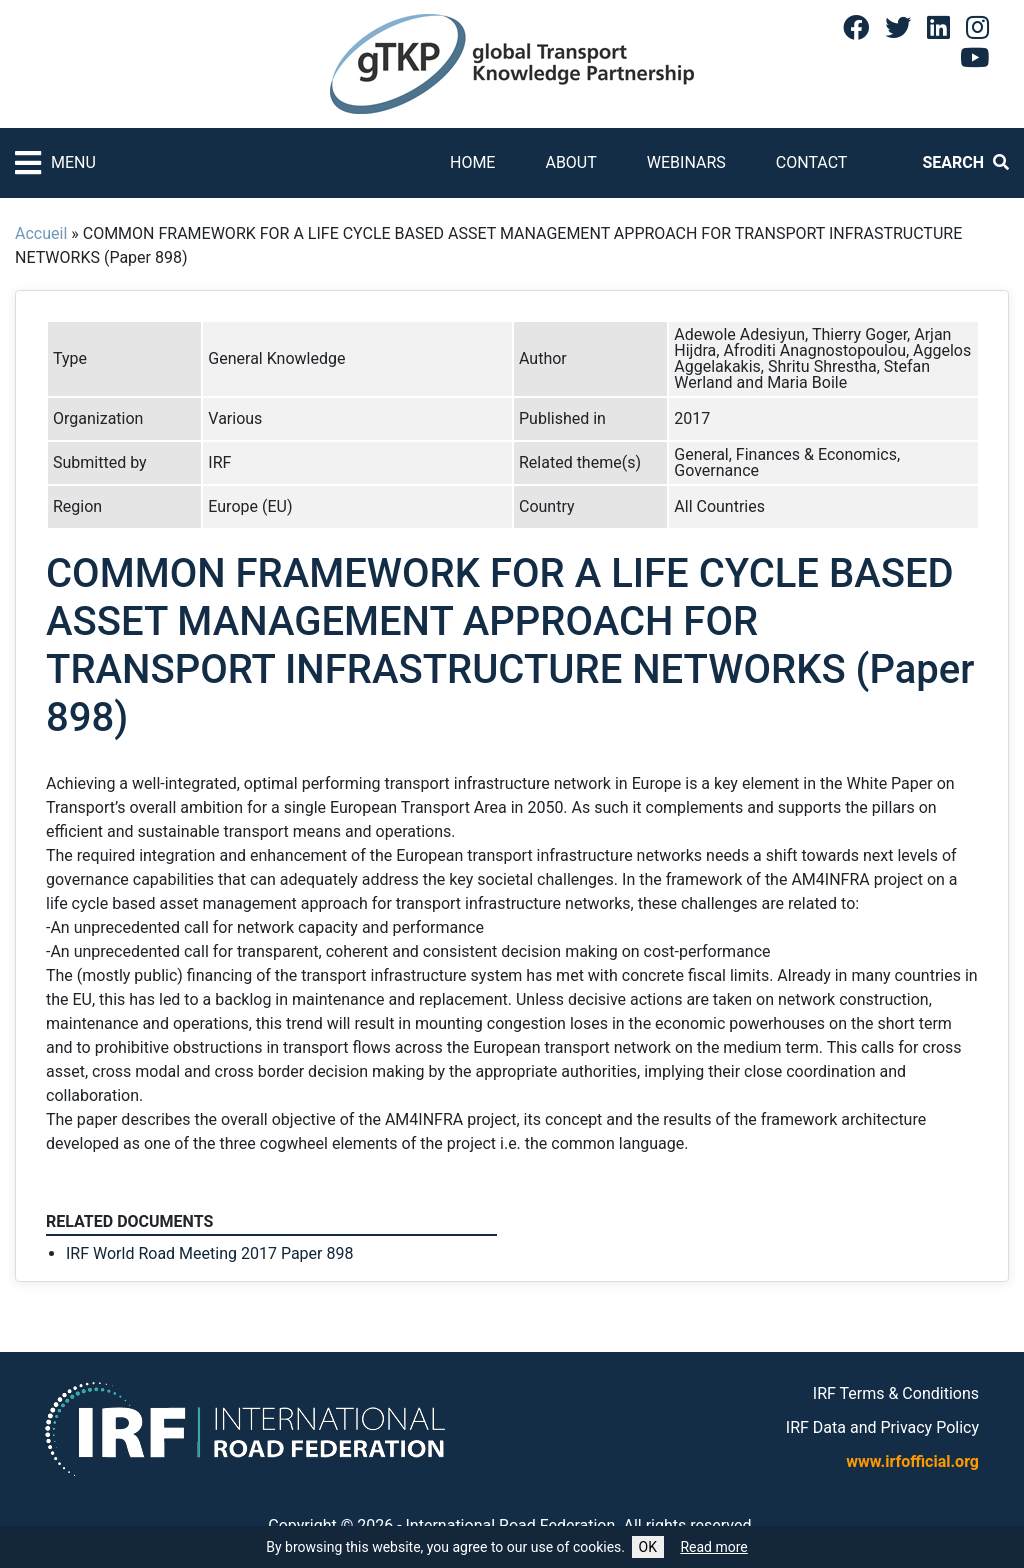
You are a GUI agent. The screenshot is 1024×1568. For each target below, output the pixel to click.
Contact (812, 162)
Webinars (686, 162)
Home (472, 162)
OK (648, 1547)
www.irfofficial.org (912, 1461)
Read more (713, 1547)
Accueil (41, 233)
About (570, 162)
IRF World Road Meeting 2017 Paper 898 (209, 1253)
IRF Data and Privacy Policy (882, 1427)
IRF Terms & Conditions (896, 1393)
